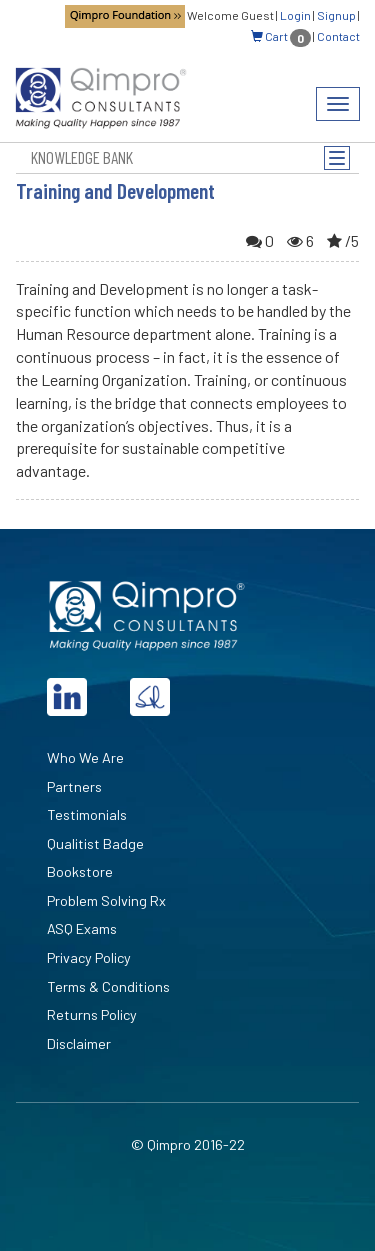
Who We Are (85, 757)
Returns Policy (92, 1014)
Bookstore (80, 871)
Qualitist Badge (95, 843)
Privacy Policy (89, 957)
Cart (281, 36)
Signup (336, 15)
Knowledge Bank (82, 157)
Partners (74, 786)
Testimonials (87, 814)
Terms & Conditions (108, 986)
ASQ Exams (82, 928)
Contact (338, 36)
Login (295, 15)
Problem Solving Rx (106, 900)
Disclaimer (79, 1043)
